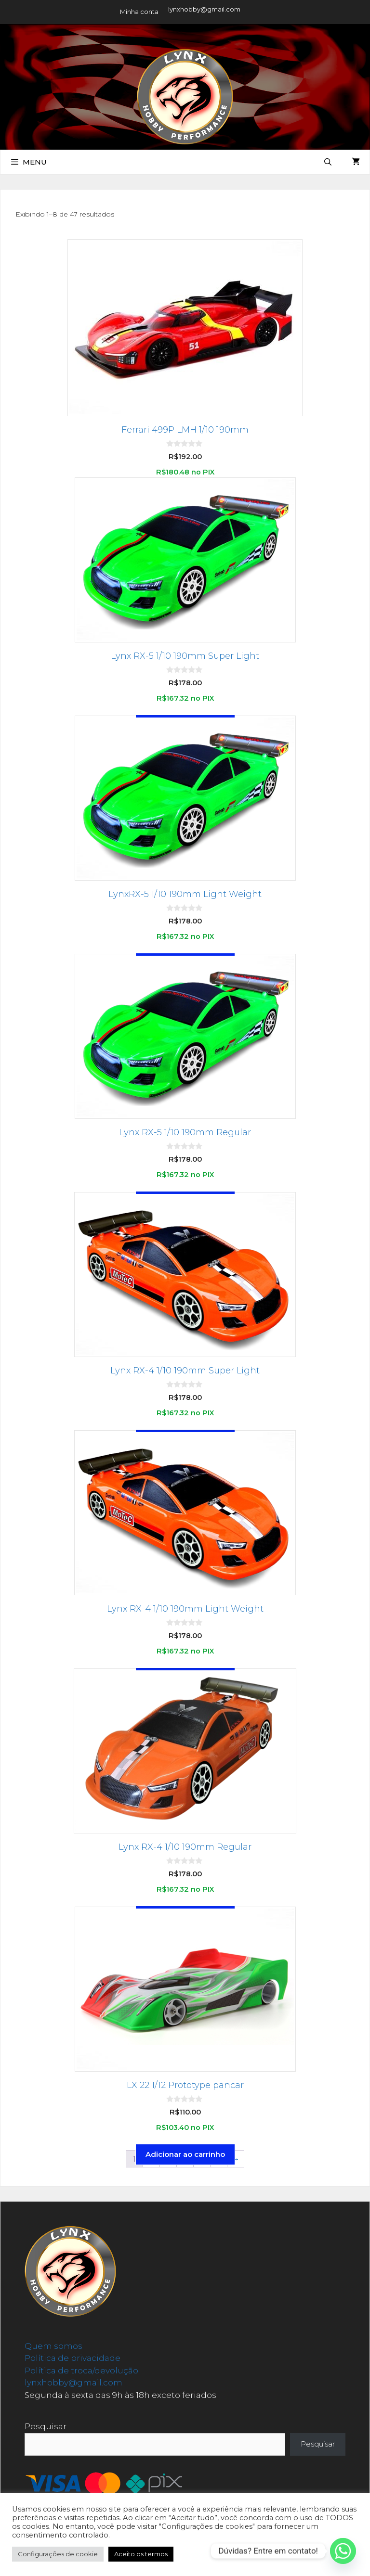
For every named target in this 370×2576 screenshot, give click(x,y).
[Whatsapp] (343, 2551)
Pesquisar (45, 2426)
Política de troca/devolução (81, 2370)
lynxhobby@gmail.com (204, 9)
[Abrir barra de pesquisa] (328, 162)
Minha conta (139, 11)
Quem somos (53, 2346)
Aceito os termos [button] (141, 2554)
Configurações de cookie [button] (58, 2554)
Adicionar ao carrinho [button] (185, 2154)
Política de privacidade (72, 2358)
